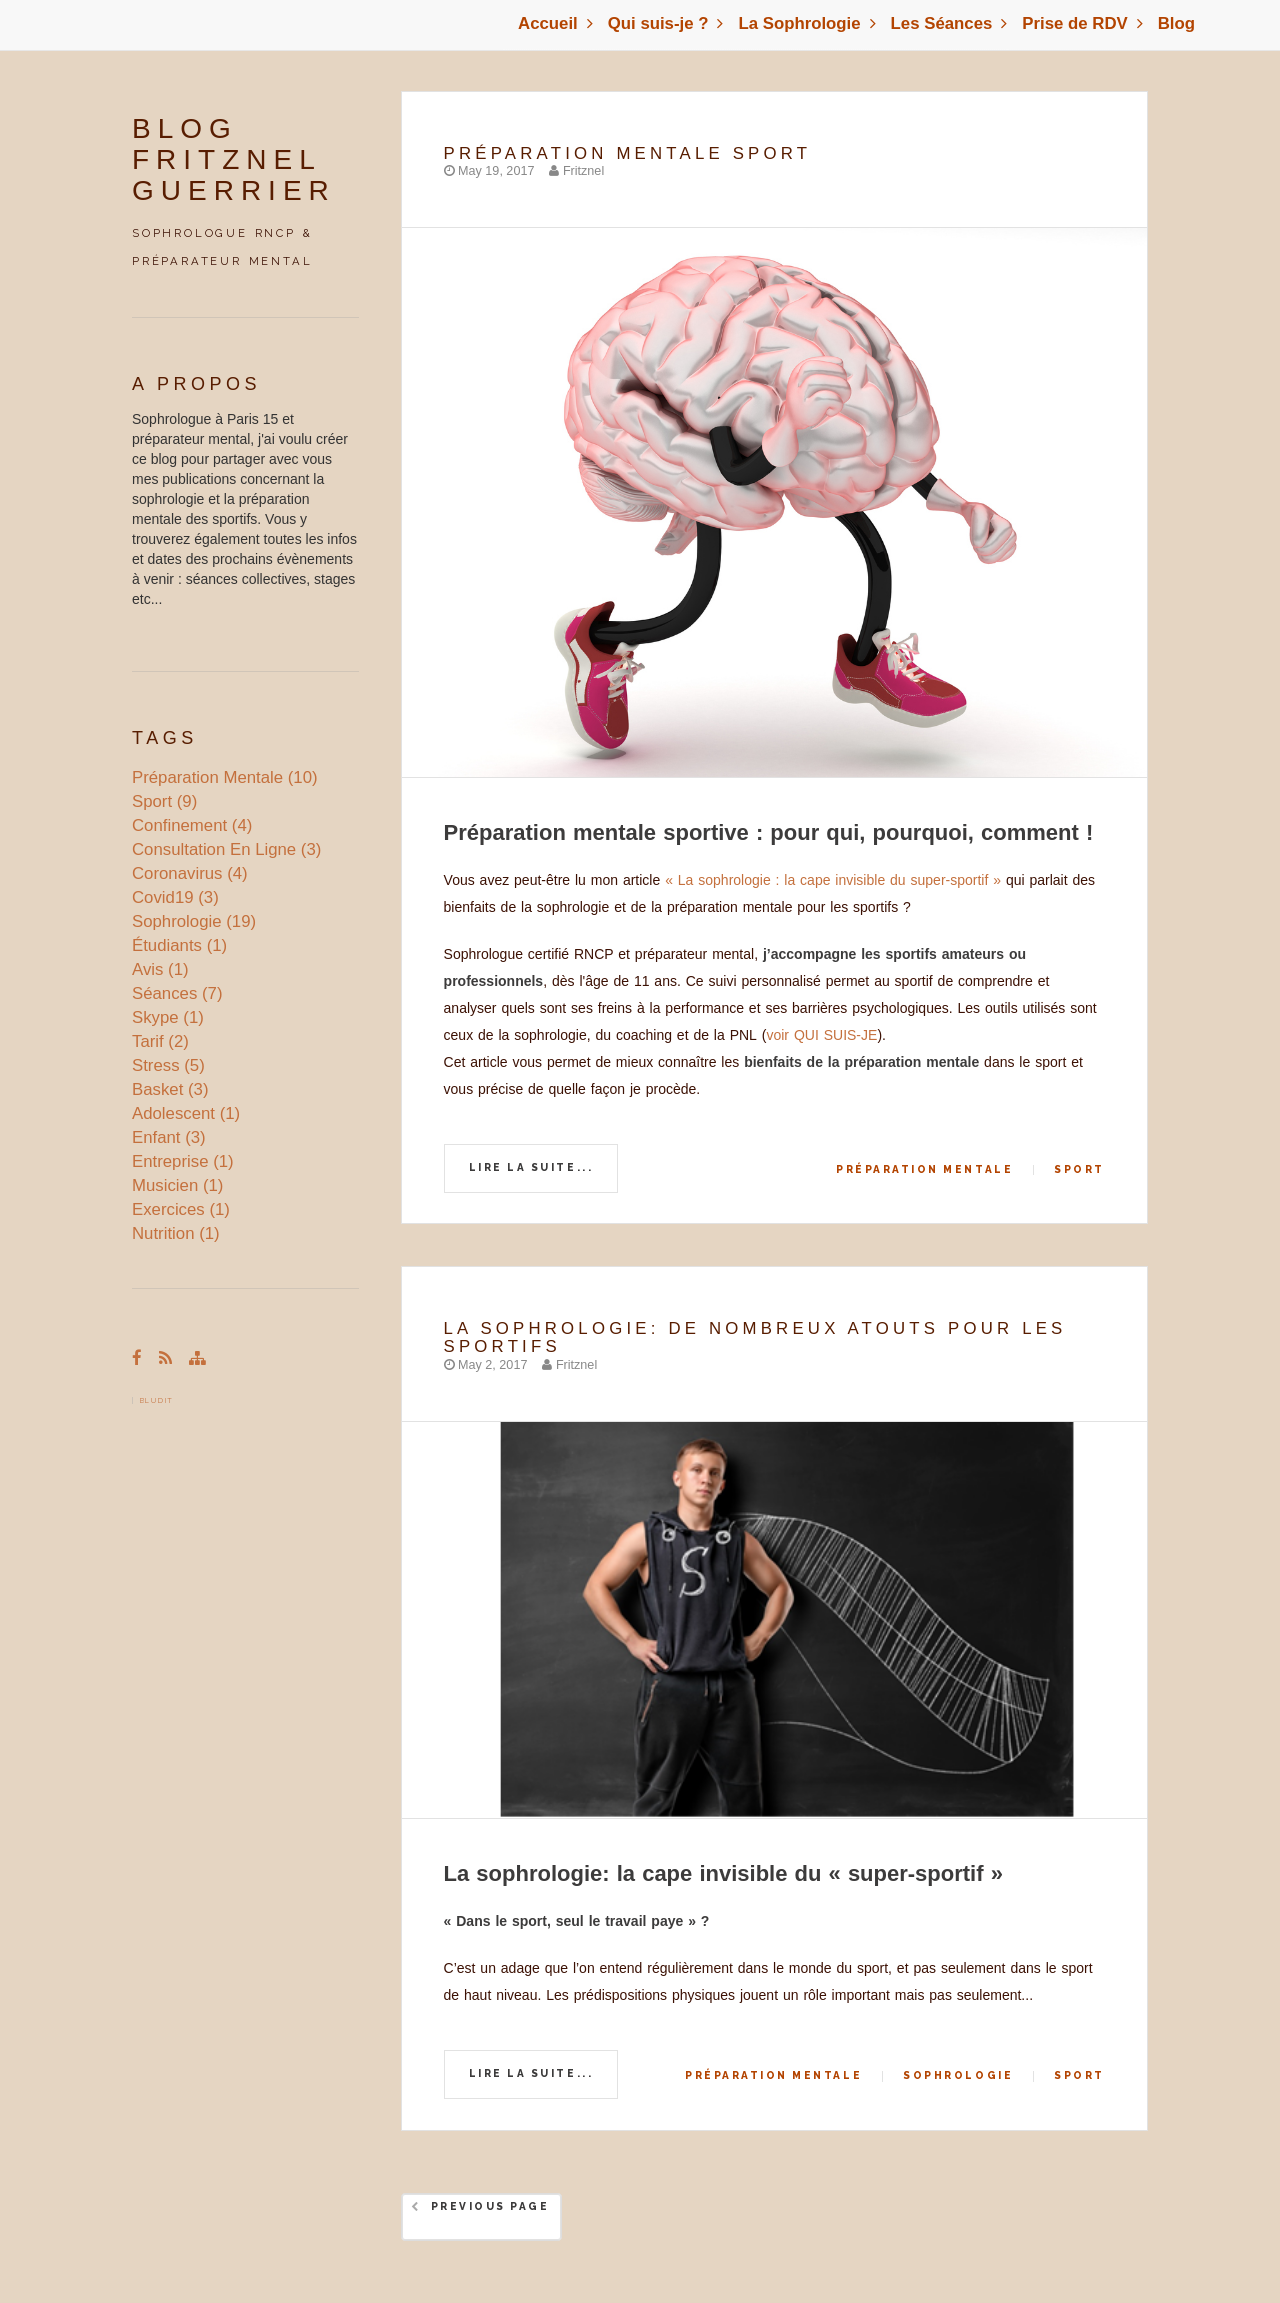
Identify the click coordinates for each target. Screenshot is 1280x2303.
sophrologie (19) (194, 921)
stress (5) (168, 1065)
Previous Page (490, 2206)
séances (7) (177, 993)
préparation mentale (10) (225, 777)
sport (1079, 1169)
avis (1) (160, 969)
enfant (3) (169, 1137)
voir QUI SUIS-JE (821, 1035)
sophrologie (958, 2075)
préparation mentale (924, 1169)
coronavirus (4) (190, 873)
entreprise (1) (183, 1161)
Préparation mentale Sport (628, 153)
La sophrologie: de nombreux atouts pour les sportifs (755, 1337)
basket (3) (170, 1089)
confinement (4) (192, 825)
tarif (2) (160, 1041)
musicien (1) (177, 1185)
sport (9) (164, 801)
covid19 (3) (175, 897)
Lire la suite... (531, 1167)
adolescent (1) (186, 1113)
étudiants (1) (179, 945)
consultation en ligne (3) (226, 849)
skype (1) (168, 1017)
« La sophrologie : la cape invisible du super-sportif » (833, 880)
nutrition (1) (176, 1233)
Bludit (157, 1400)
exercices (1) (181, 1209)
